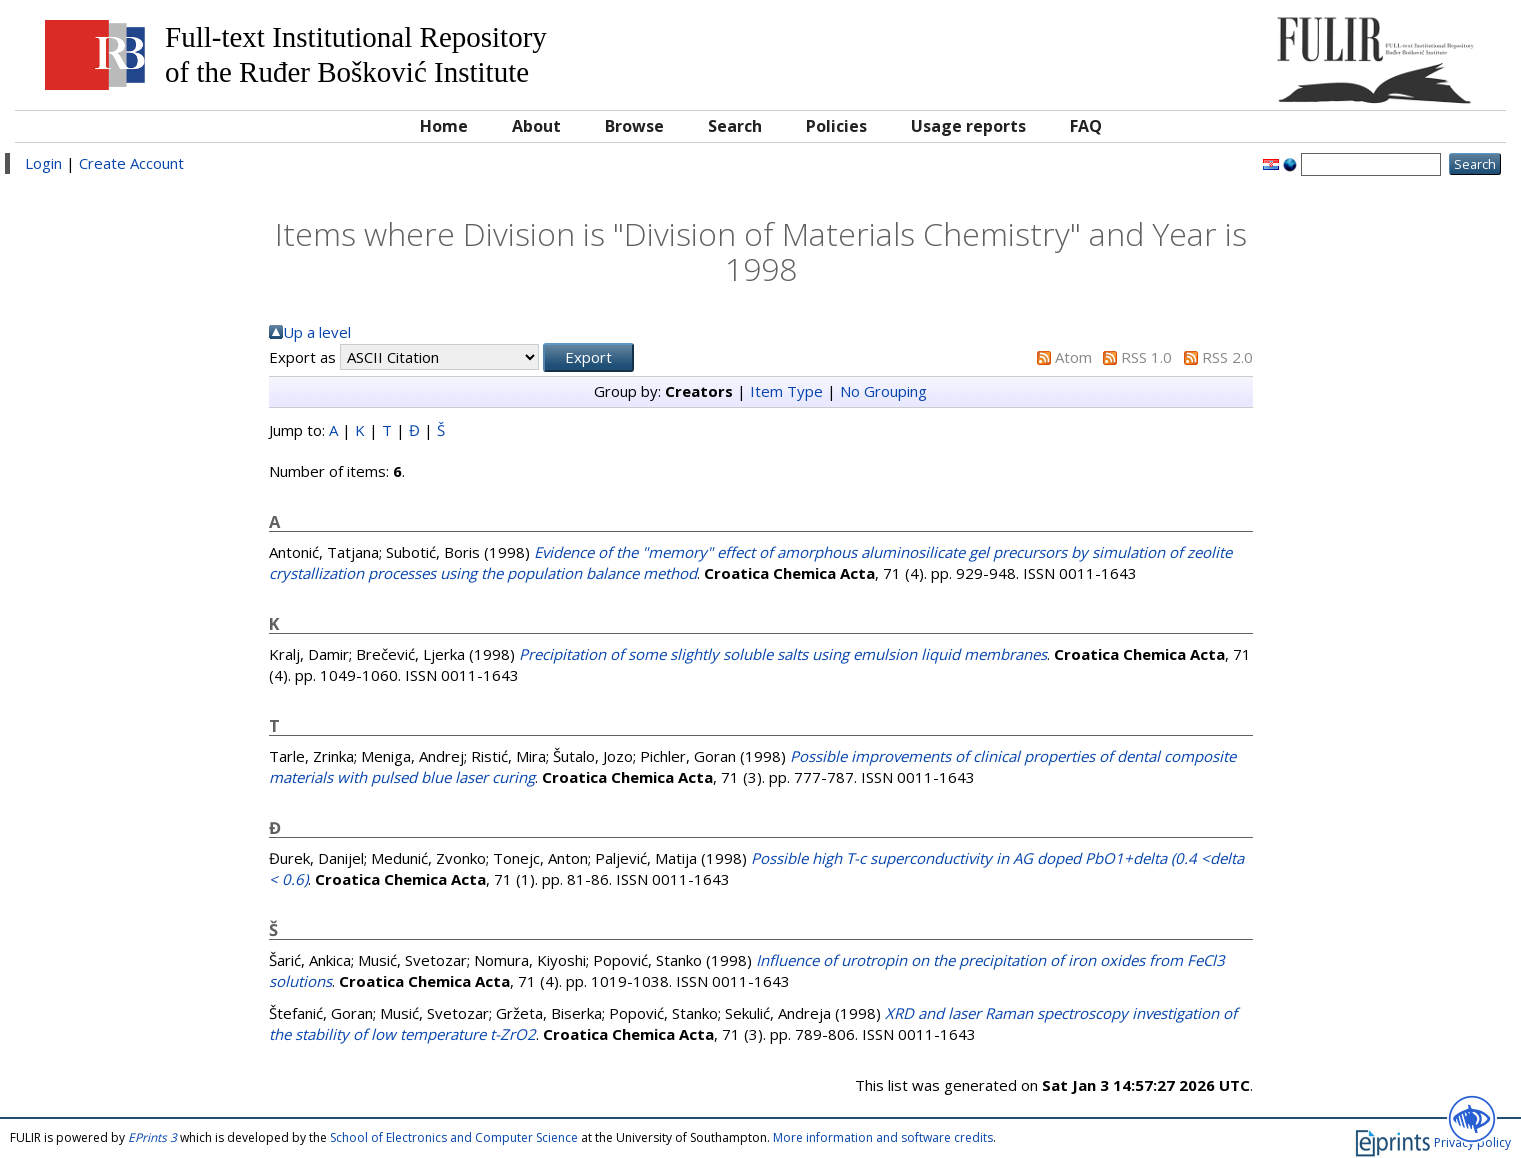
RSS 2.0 (1227, 357)
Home (444, 126)
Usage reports (968, 126)
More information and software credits (883, 1137)
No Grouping (883, 391)
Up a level (317, 332)
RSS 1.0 (1146, 357)
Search (735, 126)
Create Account (131, 163)
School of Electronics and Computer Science (454, 1137)
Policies (836, 126)
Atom (1073, 357)
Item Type (786, 391)
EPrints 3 (152, 1137)
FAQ (1086, 126)
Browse (634, 126)
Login (43, 163)
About (536, 126)
